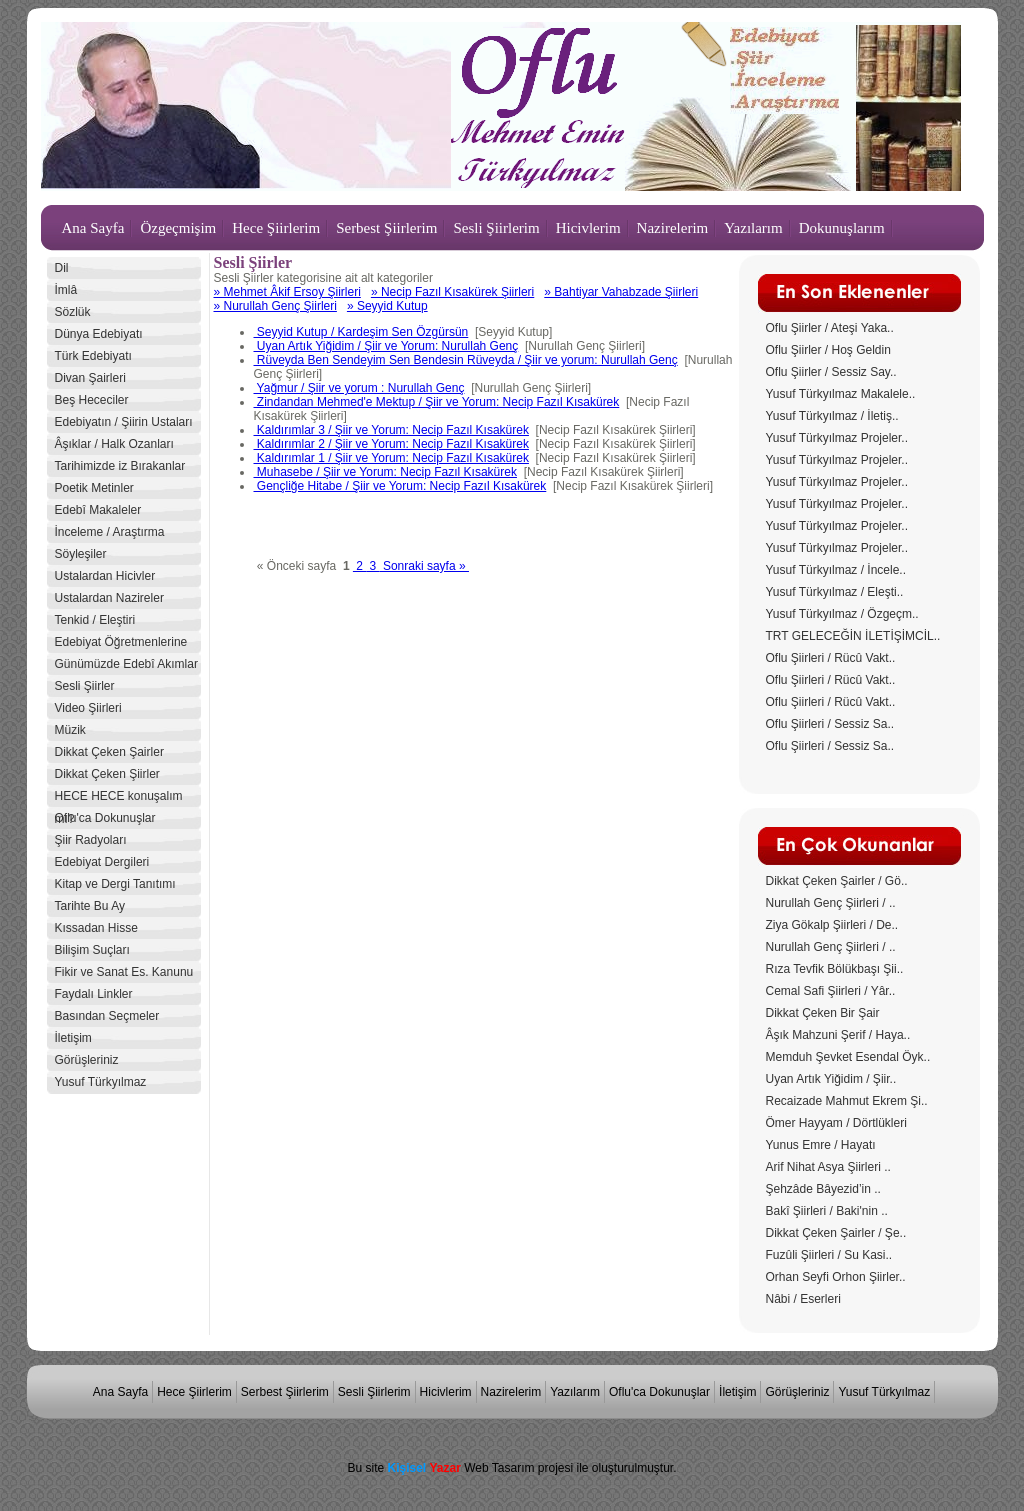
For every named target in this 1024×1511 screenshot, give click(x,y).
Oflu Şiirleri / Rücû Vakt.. (831, 658)
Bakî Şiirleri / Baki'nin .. (827, 1211)
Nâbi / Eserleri (803, 1299)
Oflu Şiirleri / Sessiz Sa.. (830, 724)
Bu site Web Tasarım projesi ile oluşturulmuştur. (511, 1468)
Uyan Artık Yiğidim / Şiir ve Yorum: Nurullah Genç (386, 346)
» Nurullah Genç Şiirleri (275, 306)
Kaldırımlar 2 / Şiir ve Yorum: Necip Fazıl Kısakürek (391, 444)
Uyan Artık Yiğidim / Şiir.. (831, 1079)
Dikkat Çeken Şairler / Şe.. (836, 1233)
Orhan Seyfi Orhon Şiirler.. (836, 1277)
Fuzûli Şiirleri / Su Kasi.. (829, 1255)
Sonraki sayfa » (424, 566)
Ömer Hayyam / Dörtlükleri (836, 1123)
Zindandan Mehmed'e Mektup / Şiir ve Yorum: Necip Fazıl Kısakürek (437, 402)
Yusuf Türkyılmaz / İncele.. (836, 570)
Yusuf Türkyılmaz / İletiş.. (832, 416)
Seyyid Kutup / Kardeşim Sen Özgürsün (361, 332)
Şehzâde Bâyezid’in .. (823, 1189)
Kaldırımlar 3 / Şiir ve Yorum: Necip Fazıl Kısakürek (391, 430)
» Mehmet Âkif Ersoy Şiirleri (287, 292)
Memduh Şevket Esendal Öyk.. (848, 1057)
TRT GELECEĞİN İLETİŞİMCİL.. (853, 636)
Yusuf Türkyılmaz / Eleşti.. (835, 592)
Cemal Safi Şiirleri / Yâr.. (831, 991)
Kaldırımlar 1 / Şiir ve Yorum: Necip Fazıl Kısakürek (391, 458)
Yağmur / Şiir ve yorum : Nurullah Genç (359, 388)
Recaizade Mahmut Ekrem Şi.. (847, 1101)
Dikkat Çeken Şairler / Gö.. (837, 881)
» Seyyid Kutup (387, 306)
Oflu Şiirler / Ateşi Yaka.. (830, 328)
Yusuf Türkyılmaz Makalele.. (841, 394)
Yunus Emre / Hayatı (821, 1145)
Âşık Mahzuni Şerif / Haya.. (838, 1035)
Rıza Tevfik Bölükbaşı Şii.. (835, 969)
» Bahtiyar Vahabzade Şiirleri (621, 292)
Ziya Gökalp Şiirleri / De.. (832, 925)
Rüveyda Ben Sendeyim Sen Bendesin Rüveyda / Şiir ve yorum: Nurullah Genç (466, 360)
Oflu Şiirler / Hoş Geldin (828, 350)
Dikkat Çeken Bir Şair (823, 1013)
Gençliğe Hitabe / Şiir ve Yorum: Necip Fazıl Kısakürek (400, 486)
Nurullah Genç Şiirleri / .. (831, 903)
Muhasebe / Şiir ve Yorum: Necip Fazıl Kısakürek (385, 472)
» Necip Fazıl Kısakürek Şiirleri (452, 292)
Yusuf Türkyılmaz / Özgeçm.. (842, 614)
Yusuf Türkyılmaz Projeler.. (837, 438)
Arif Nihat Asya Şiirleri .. (828, 1167)
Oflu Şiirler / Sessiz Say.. (831, 372)
